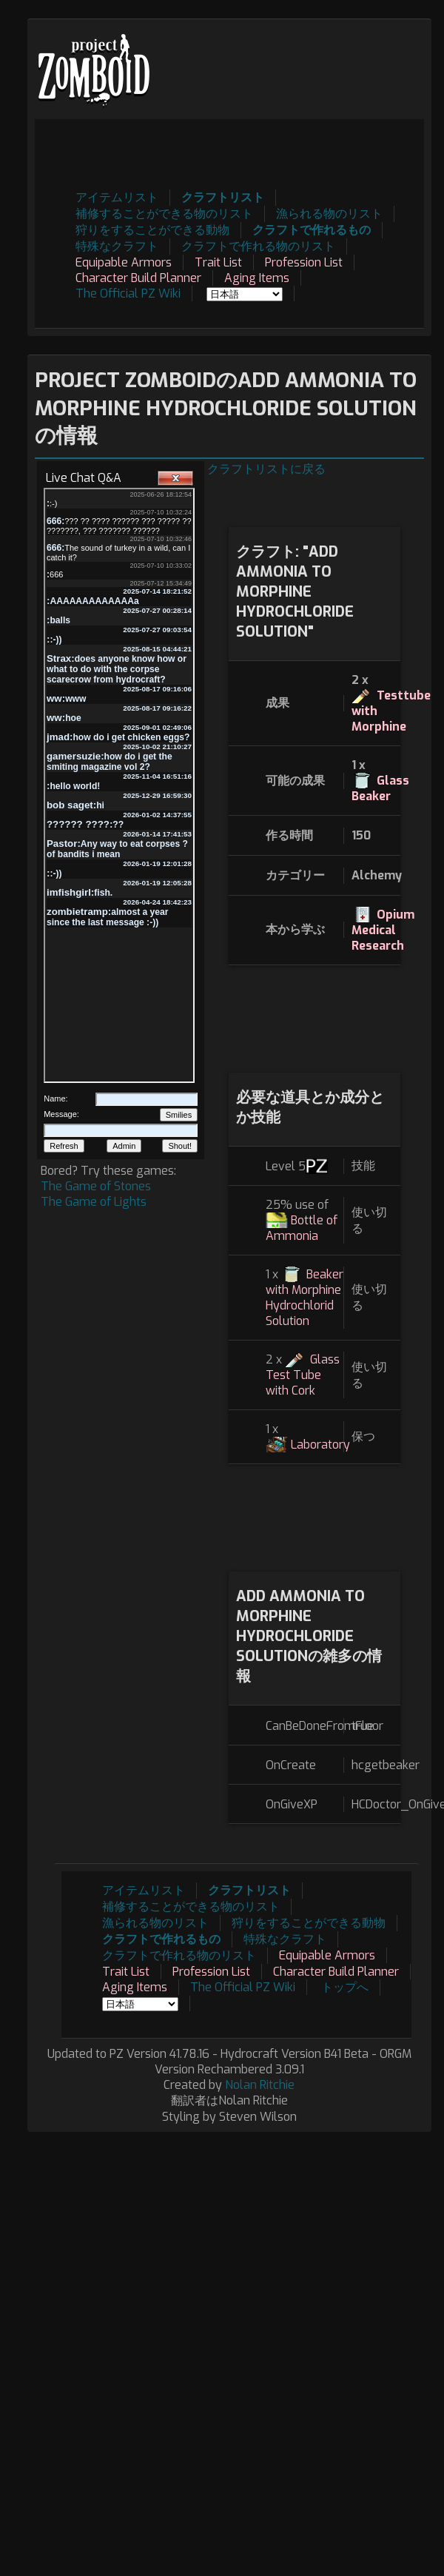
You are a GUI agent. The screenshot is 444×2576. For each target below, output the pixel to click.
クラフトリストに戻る (266, 469)
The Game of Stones (96, 1186)
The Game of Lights (94, 1202)
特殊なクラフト (116, 246)
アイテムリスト (116, 197)
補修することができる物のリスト (164, 213)
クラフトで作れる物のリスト (258, 246)
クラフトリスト (222, 197)
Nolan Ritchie (260, 2085)
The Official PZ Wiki (128, 293)
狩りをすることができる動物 (152, 230)
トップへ (345, 1987)
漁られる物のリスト (329, 213)
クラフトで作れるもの (311, 230)
